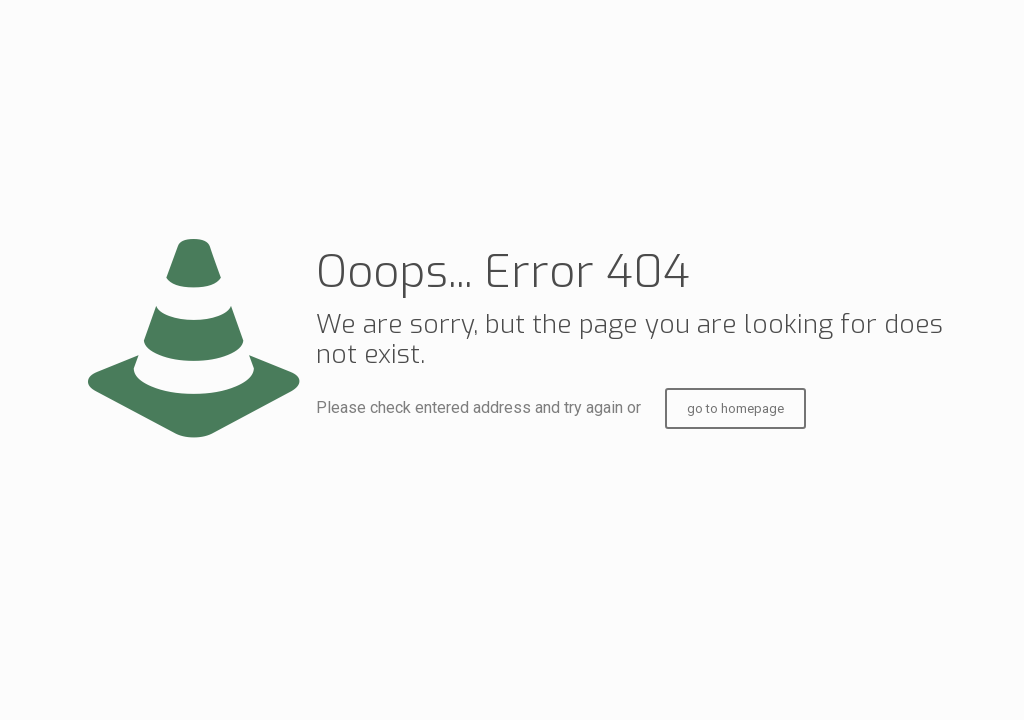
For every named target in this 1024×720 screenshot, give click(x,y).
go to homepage (735, 408)
